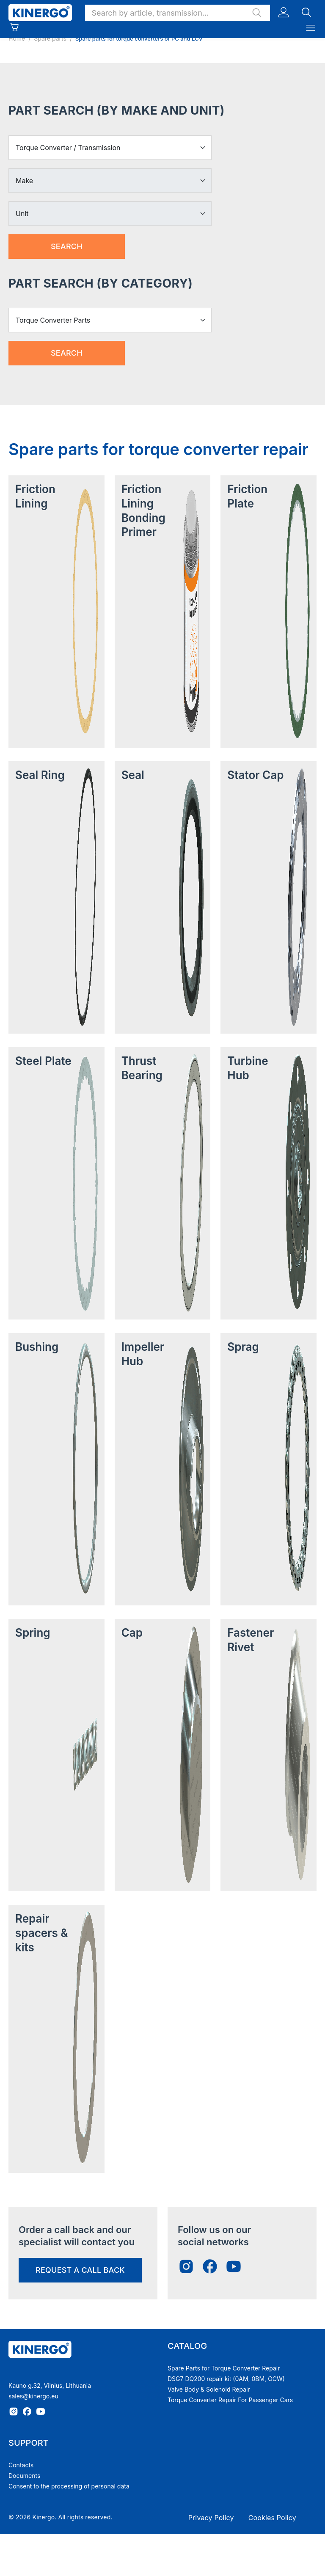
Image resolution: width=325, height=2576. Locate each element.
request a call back (80, 2270)
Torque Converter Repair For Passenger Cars (230, 2399)
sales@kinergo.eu (33, 2396)
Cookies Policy (272, 2517)
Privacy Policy (211, 2517)
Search (67, 246)
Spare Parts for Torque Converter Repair (224, 2368)
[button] (177, 13)
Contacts (20, 2465)
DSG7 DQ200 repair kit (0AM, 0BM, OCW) (226, 2378)
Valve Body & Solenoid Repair (209, 2389)
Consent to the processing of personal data (68, 2486)
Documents (24, 2475)
